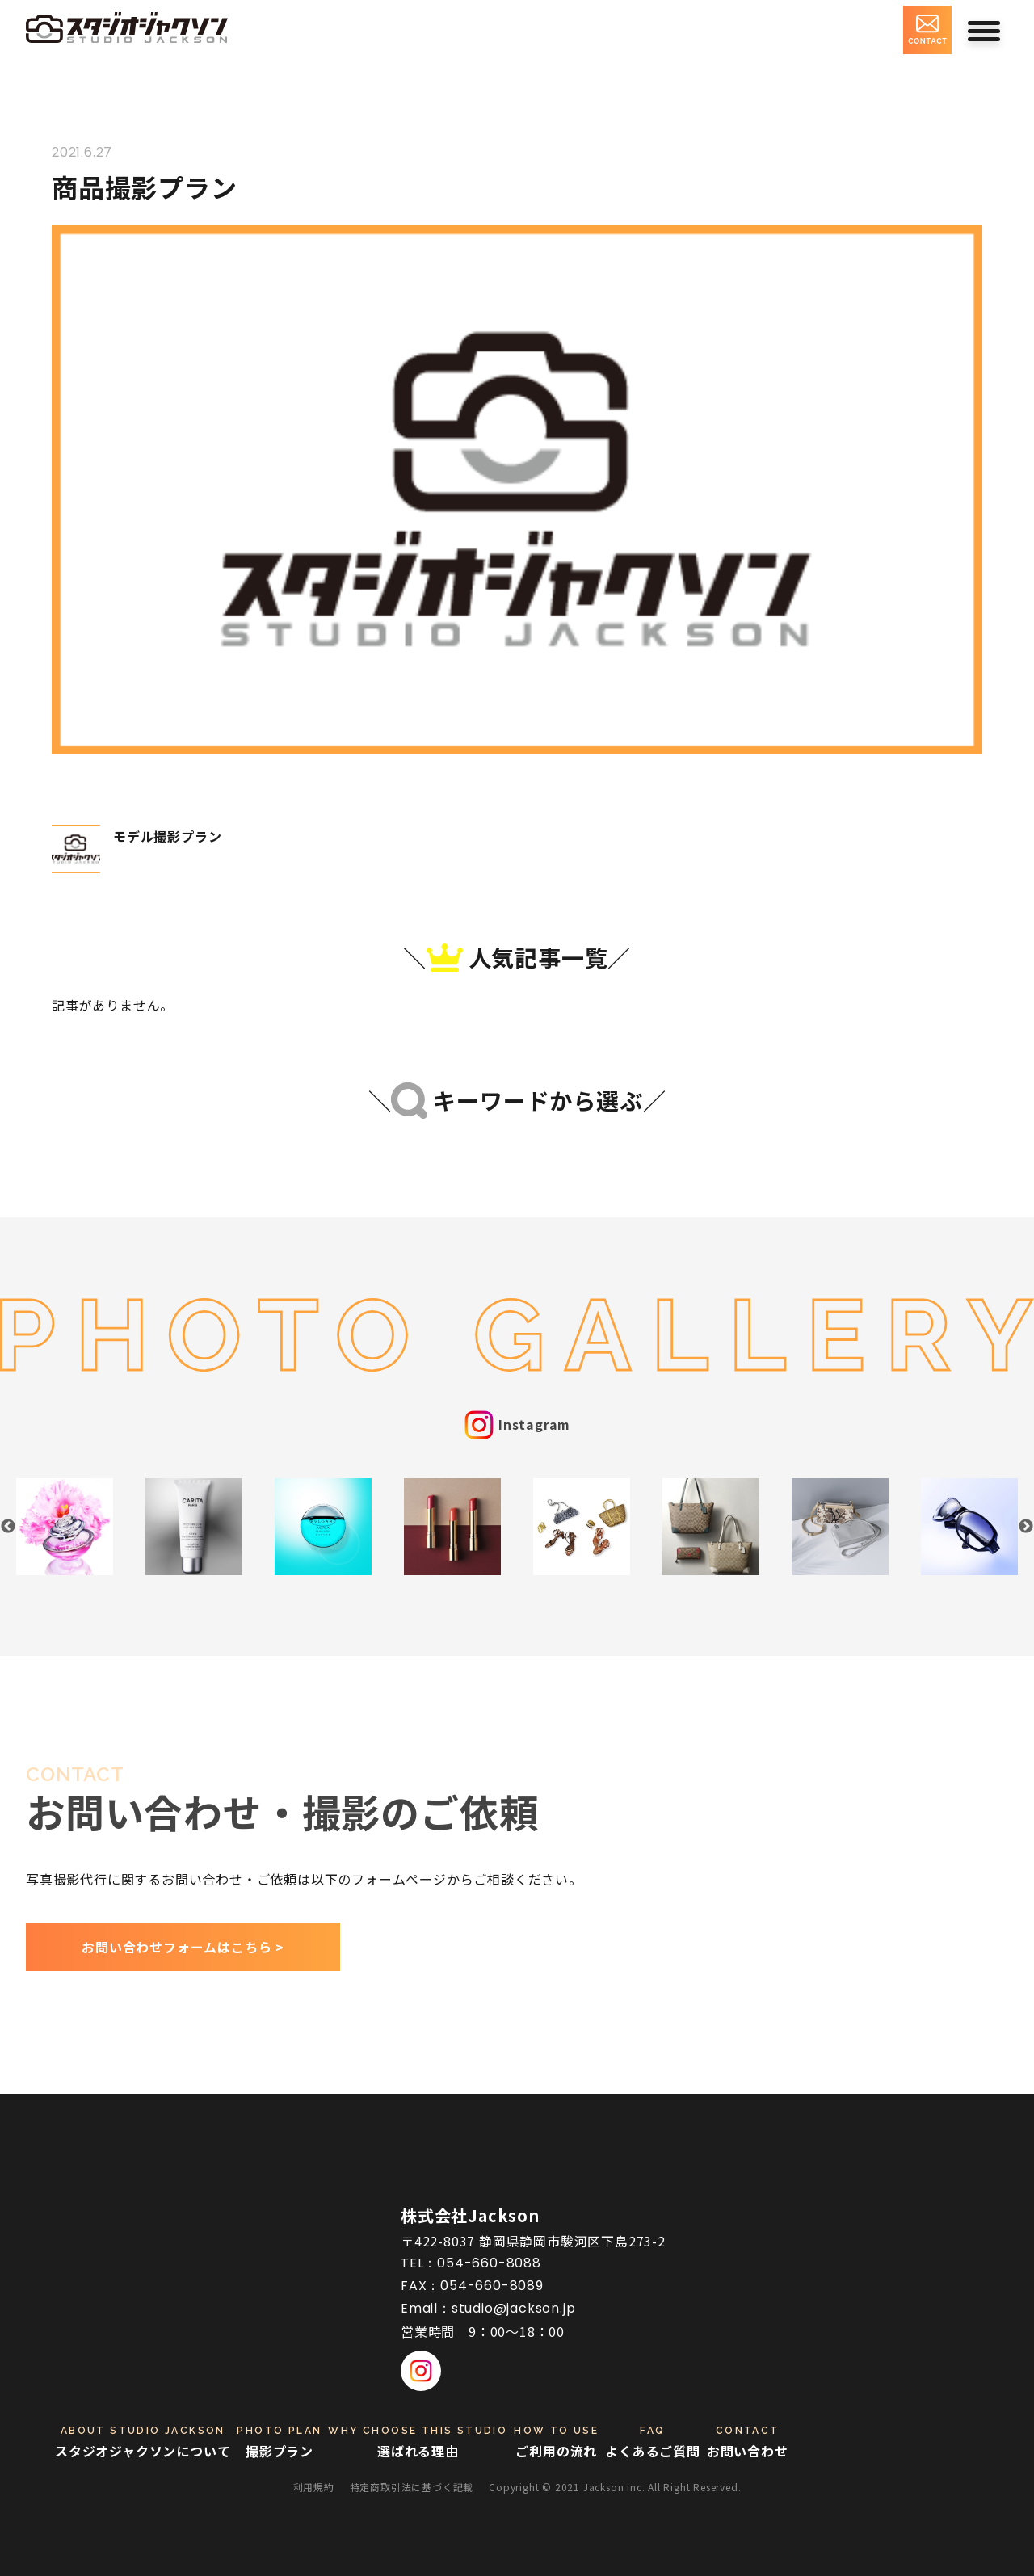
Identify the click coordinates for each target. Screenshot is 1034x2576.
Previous (8, 1527)
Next (1026, 1527)
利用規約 (313, 2487)
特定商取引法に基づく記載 (412, 2487)
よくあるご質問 (652, 2441)
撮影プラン (279, 2441)
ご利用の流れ (556, 2441)
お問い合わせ (747, 2441)
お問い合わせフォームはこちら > (183, 1946)
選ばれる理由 (417, 2441)
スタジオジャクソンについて (142, 2441)
